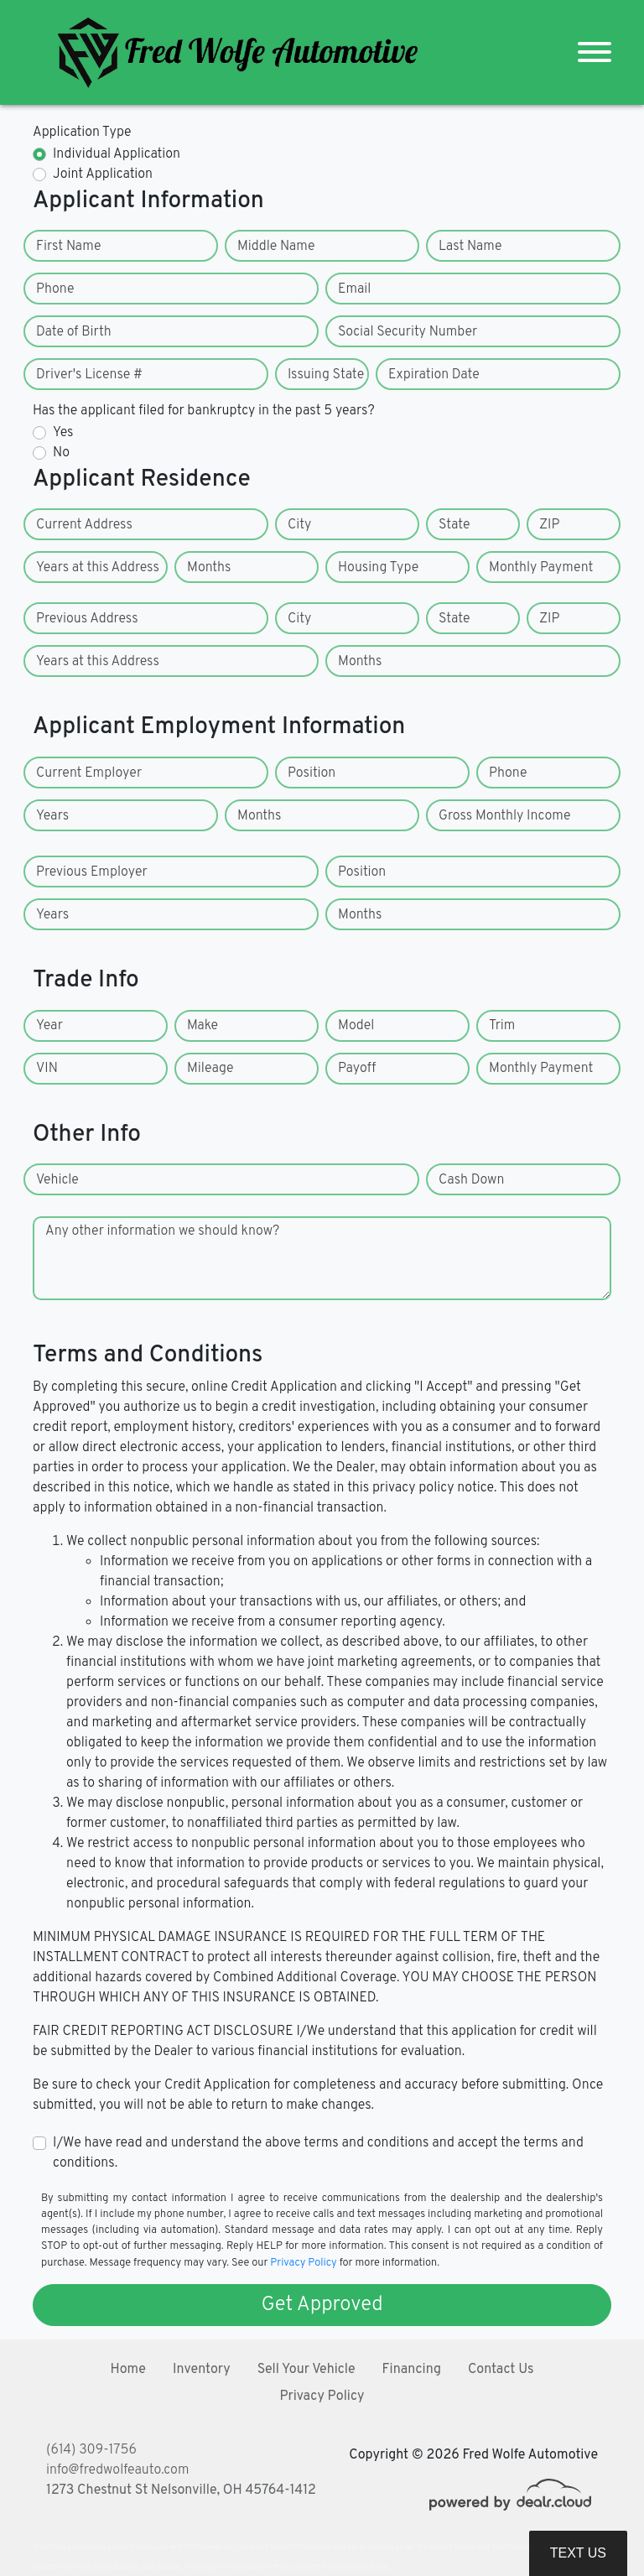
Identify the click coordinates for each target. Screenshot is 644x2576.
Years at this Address (97, 567)
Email (354, 289)
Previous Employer (92, 872)
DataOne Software (301, 2547)
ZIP (549, 525)
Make (202, 1025)
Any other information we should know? (162, 1231)
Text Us (578, 2553)
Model (356, 1025)
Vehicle (57, 1180)
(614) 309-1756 (91, 2450)
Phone (55, 289)
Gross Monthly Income (505, 816)
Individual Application (116, 154)
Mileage (210, 1068)
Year (49, 1025)
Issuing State (326, 375)
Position (311, 773)
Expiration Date (434, 375)
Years (52, 816)
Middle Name (276, 246)
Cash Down (471, 1180)
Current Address (84, 525)
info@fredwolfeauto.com (117, 2470)
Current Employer (89, 773)
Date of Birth (74, 332)
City (299, 525)
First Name (68, 246)
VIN (47, 1068)
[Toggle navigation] (594, 52)
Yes (63, 432)
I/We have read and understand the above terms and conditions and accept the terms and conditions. (318, 2153)
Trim (502, 1025)
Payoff (357, 1068)
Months (209, 567)
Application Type (82, 132)
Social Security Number (407, 332)
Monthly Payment (541, 567)
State (454, 525)
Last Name (470, 246)
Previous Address (87, 619)
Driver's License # (89, 375)
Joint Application (103, 174)
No (61, 453)
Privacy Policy (303, 2263)
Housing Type (378, 567)
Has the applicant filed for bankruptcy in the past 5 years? (204, 411)
